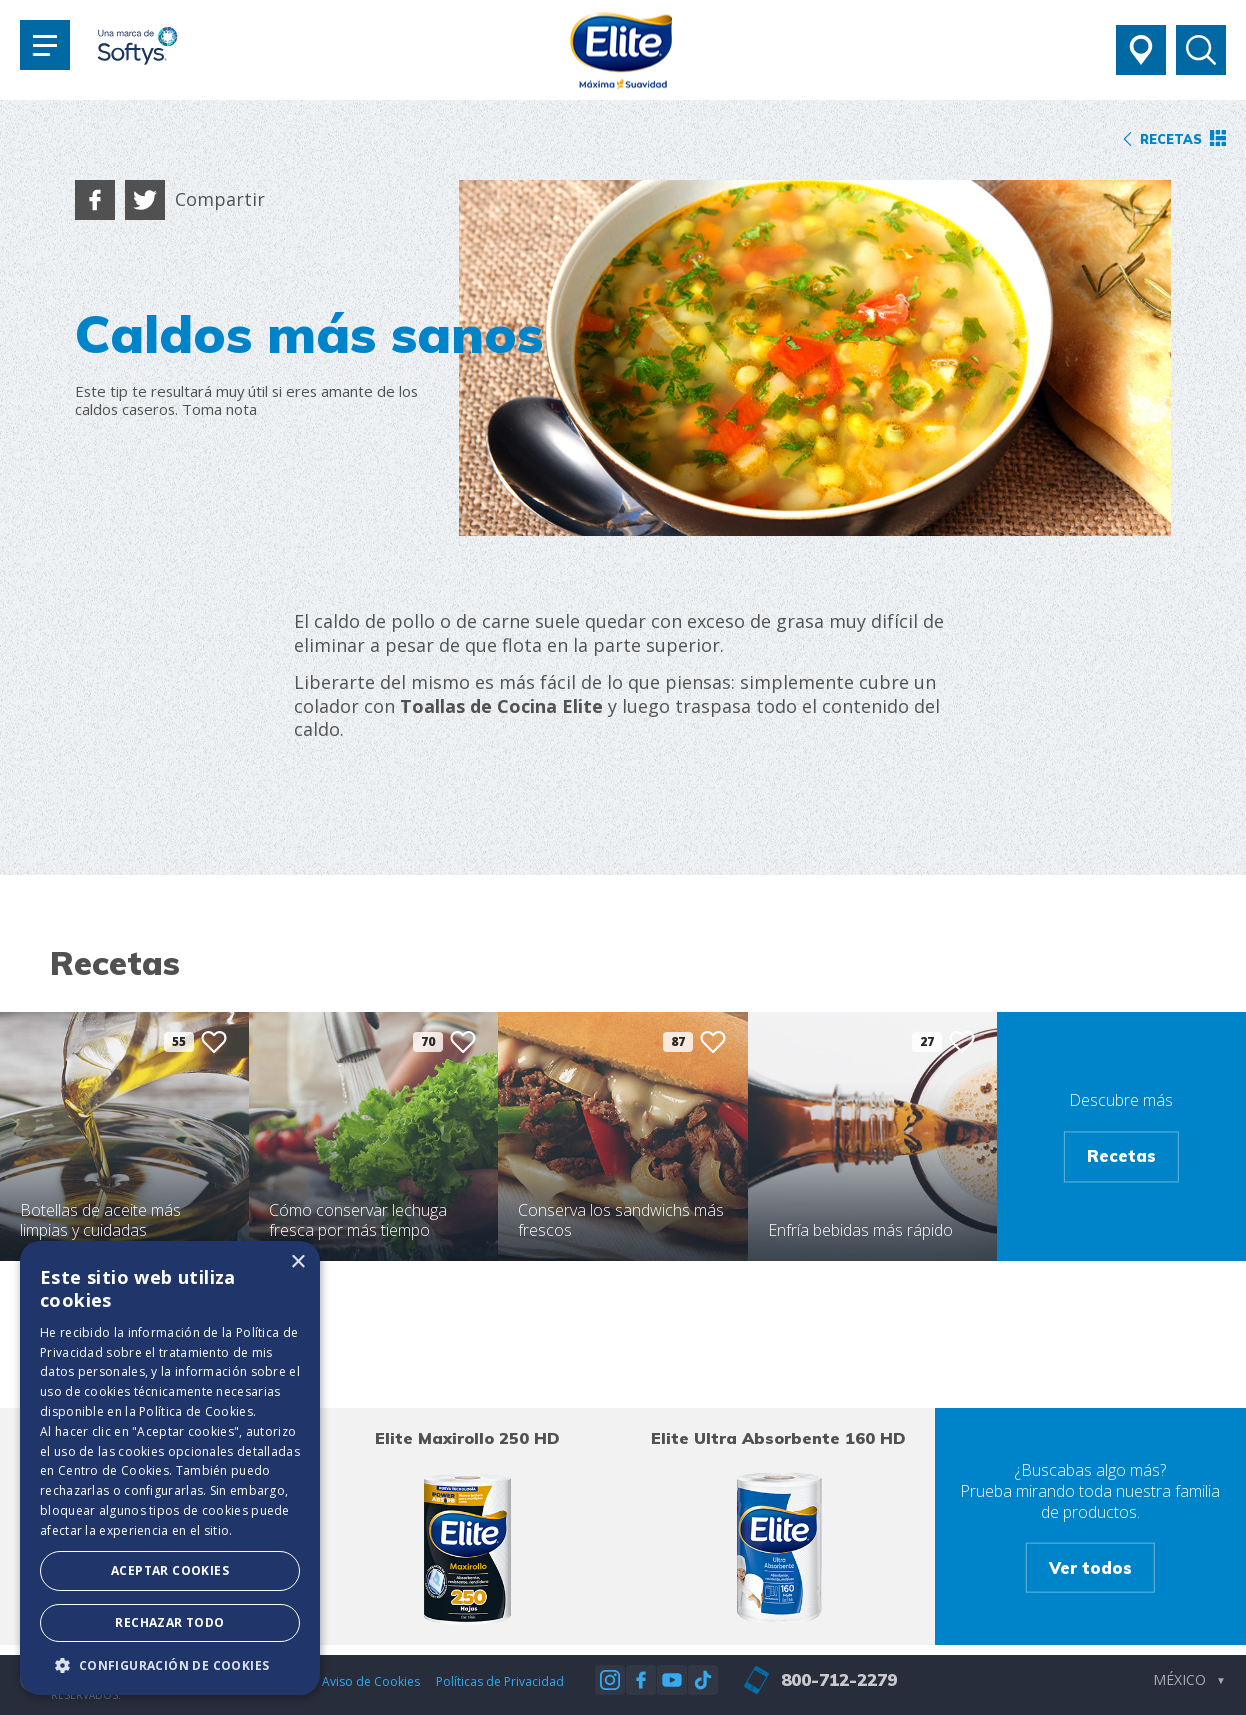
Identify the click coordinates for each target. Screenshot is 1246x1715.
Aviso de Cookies (371, 1681)
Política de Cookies (196, 1411)
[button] (170, 1665)
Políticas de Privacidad (500, 1681)
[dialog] (170, 1468)
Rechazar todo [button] (169, 1622)
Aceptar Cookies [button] (170, 1570)
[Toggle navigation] (45, 45)
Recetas (1121, 1157)
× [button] (297, 1262)
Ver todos (1090, 1567)
